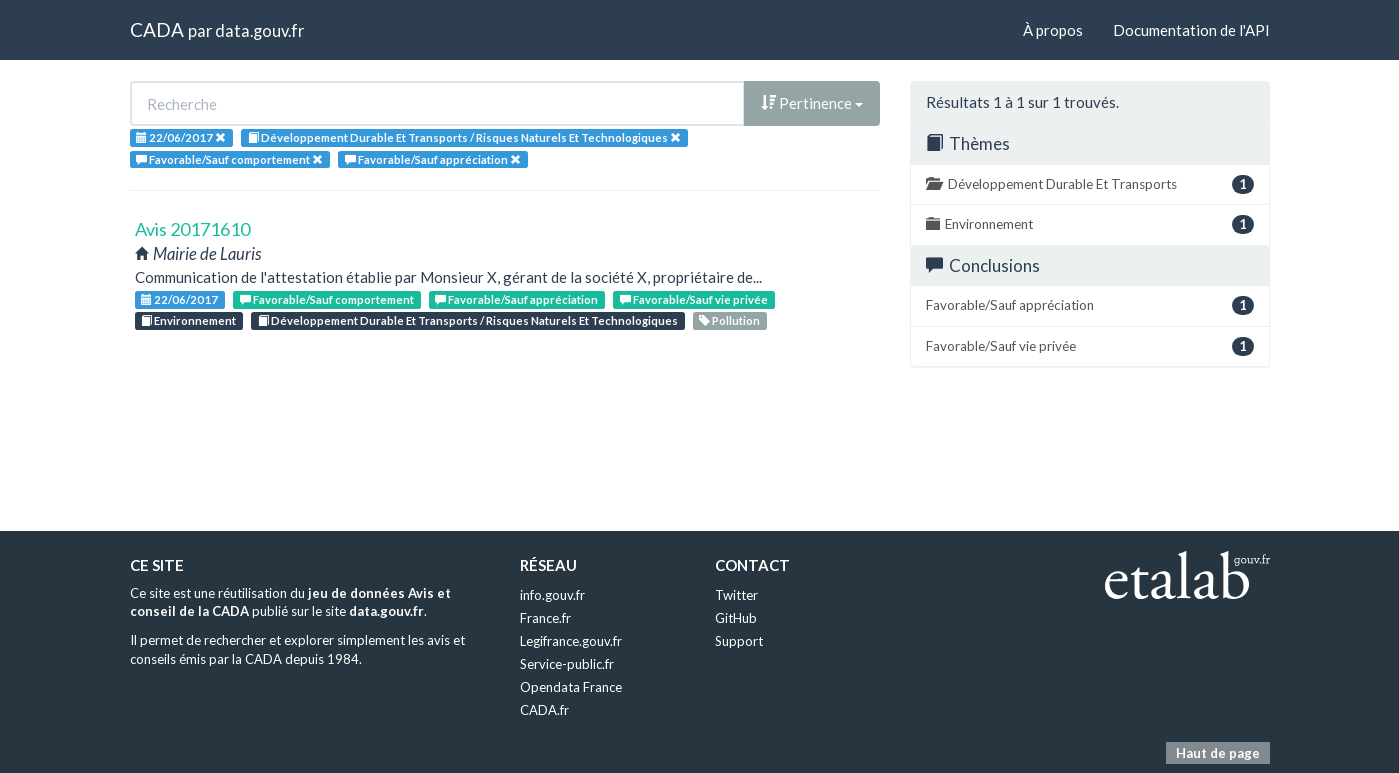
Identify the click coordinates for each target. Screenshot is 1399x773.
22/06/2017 (179, 299)
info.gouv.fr (552, 595)
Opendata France (571, 687)
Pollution (729, 320)
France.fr (545, 618)
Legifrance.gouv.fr (571, 641)
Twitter (736, 595)
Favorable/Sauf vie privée (694, 299)
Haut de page (1218, 753)
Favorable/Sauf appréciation (516, 299)
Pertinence (812, 103)
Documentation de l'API (1191, 30)
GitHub (736, 618)
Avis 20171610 (192, 229)
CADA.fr (544, 710)
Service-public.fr (567, 664)
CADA (157, 29)
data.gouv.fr (259, 30)
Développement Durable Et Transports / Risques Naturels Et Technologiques (468, 320)
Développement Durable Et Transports (1090, 184)
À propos (1053, 30)
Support (739, 641)
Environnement (188, 320)
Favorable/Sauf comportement (327, 299)
